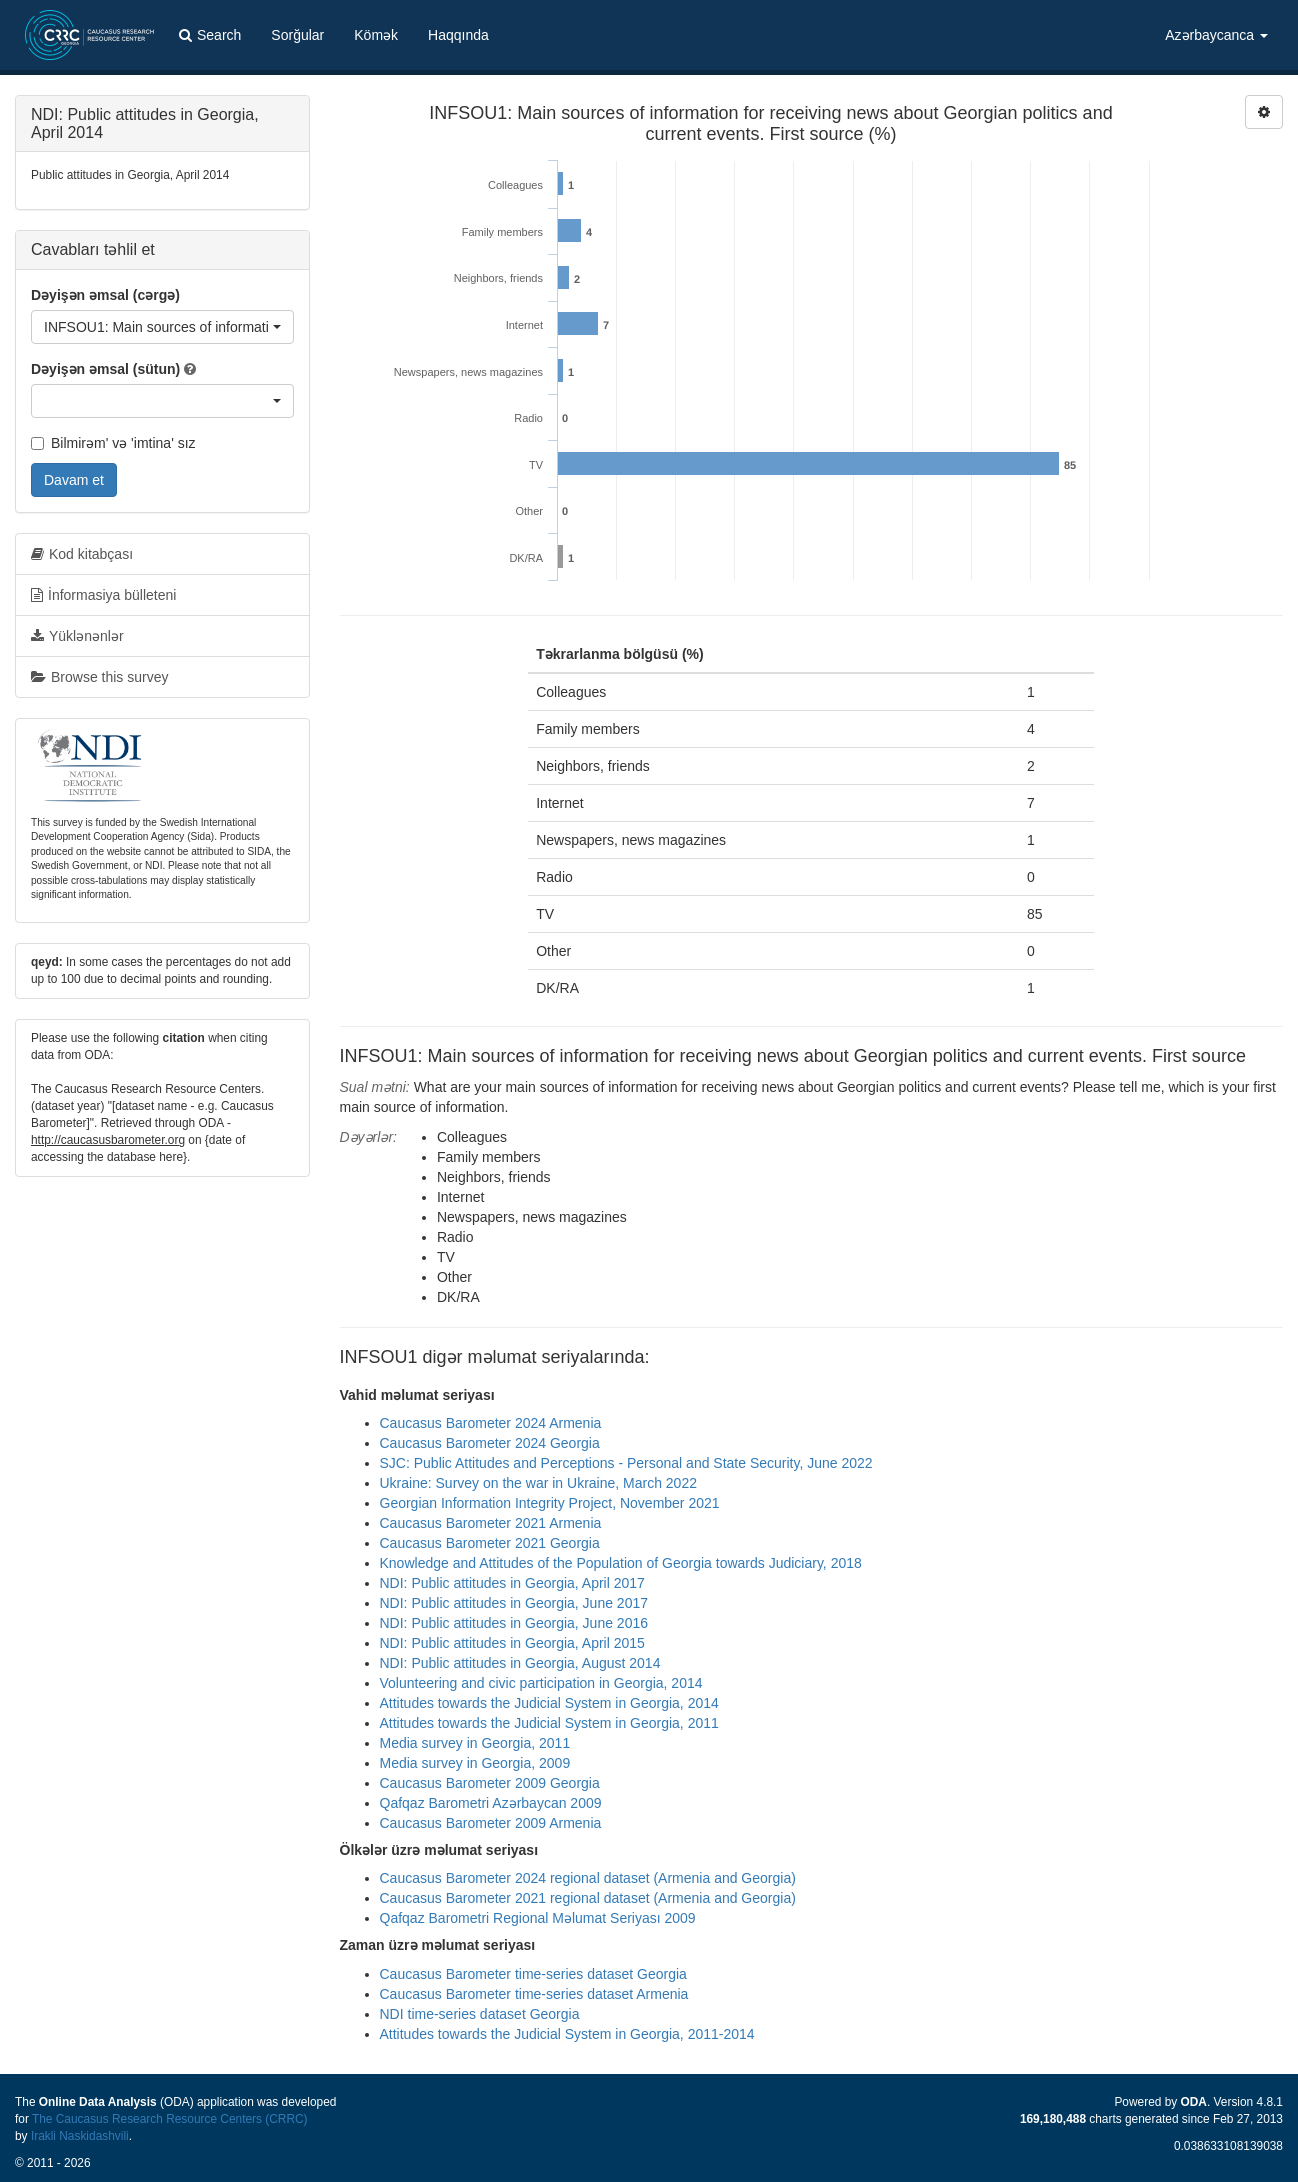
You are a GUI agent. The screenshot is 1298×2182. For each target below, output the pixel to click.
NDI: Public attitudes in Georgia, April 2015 (512, 1643)
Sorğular (297, 35)
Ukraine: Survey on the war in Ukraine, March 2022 (538, 1483)
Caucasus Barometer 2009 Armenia (491, 1823)
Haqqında (458, 35)
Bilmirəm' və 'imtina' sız (113, 443)
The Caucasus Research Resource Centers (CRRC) (170, 2119)
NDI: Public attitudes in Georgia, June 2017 (514, 1603)
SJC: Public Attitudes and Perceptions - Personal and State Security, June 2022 (626, 1463)
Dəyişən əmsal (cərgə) (105, 295)
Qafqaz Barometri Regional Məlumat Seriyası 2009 (538, 1918)
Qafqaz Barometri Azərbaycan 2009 (491, 1803)
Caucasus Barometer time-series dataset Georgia (533, 1974)
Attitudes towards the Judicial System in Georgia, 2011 (549, 1723)
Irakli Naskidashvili (80, 2136)
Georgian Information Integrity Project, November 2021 (550, 1503)
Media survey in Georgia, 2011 (475, 1743)
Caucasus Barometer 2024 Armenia (491, 1423)
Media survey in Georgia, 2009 (475, 1763)
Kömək (376, 35)
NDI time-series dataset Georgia (480, 2014)
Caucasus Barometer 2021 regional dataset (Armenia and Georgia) (588, 1898)
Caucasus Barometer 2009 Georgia (490, 1783)
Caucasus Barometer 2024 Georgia (490, 1443)
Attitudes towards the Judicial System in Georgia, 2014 (549, 1703)
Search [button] (210, 35)
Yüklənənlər (77, 636)
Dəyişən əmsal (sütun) (105, 369)
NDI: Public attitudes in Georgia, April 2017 (512, 1583)
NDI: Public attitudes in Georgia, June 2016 (514, 1623)
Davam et (74, 480)
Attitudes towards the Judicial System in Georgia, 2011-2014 (567, 2034)
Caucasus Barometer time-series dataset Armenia (534, 1994)
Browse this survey (99, 677)
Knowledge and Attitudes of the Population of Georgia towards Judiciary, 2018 (621, 1563)
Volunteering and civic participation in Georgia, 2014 (541, 1683)
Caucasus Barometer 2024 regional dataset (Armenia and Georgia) (588, 1878)
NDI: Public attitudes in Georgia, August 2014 (520, 1663)
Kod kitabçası (82, 554)
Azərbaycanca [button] (1216, 35)
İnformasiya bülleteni (103, 595)
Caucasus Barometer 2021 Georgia (490, 1543)
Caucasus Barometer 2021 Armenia (491, 1523)
